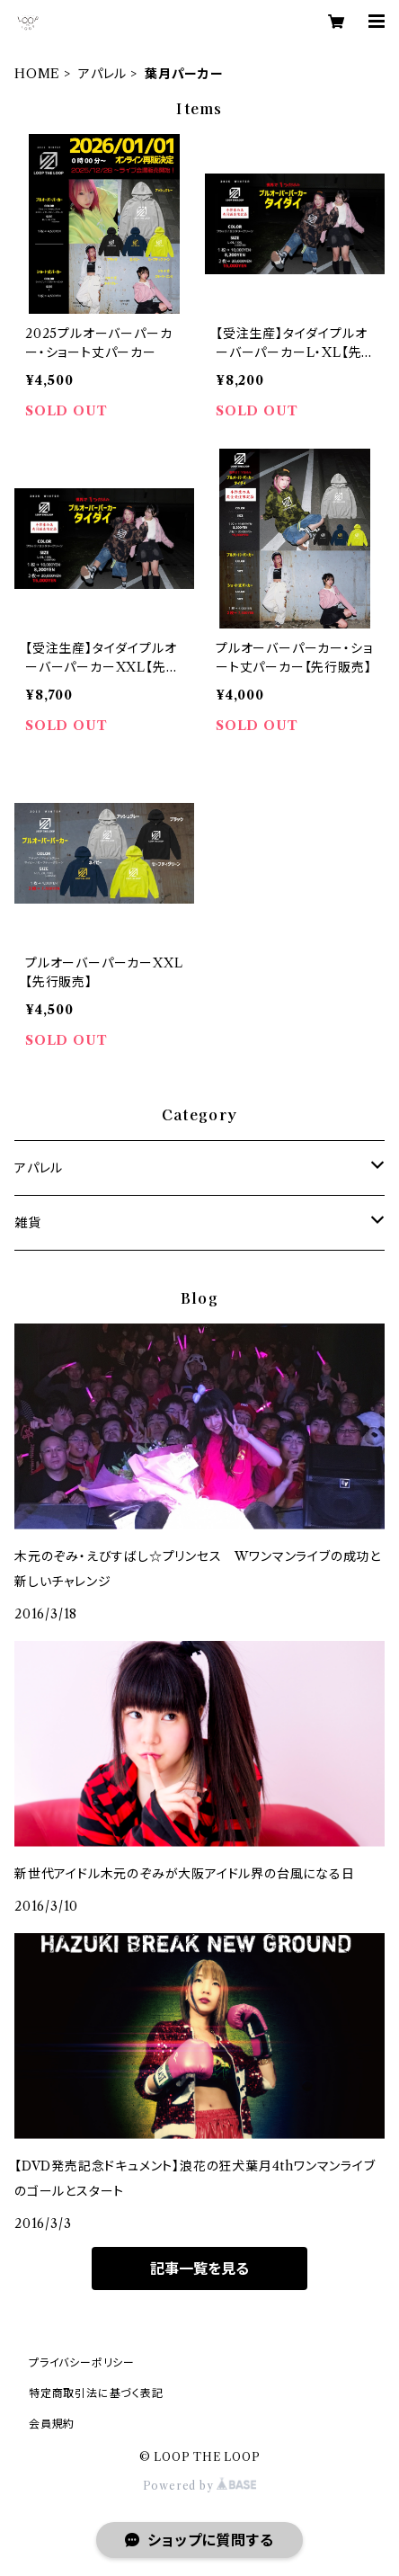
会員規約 (52, 2423)
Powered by (200, 2485)
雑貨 (27, 1223)
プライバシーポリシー (82, 2362)
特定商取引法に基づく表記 (96, 2393)
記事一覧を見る (199, 2268)
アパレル (102, 74)
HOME (37, 74)
